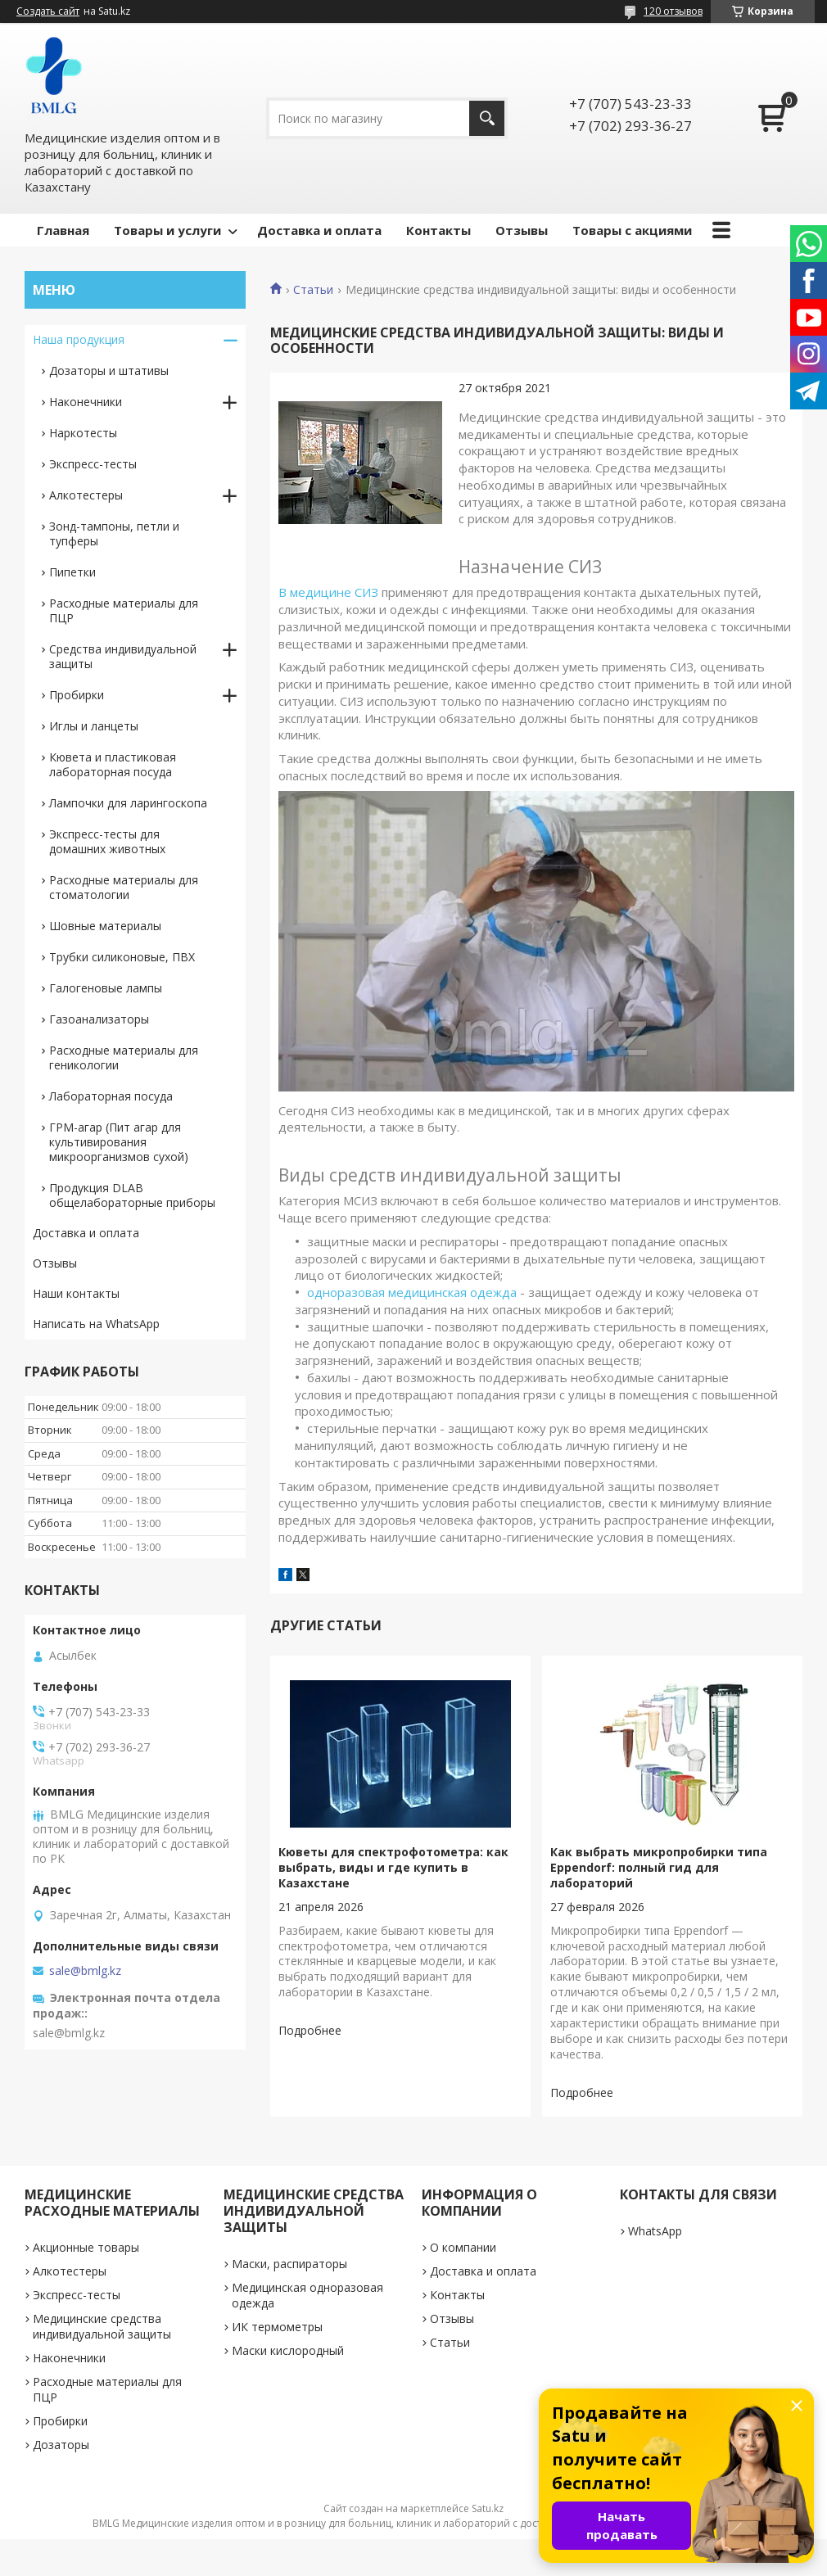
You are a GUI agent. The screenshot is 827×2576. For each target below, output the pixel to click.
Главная (63, 230)
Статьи (313, 289)
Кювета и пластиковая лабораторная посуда (112, 764)
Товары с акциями (632, 230)
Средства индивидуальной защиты (123, 656)
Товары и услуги (167, 230)
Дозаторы (61, 2444)
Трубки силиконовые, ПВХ (122, 957)
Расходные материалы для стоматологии (123, 887)
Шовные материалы (105, 925)
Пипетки (72, 572)
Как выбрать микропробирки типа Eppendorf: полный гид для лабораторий (658, 1867)
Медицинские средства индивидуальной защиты (102, 2326)
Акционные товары (86, 2247)
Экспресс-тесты (93, 464)
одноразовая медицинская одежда (412, 1292)
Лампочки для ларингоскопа (128, 803)
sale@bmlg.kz (85, 1971)
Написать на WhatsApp (96, 1323)
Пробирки (76, 695)
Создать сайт (47, 11)
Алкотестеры (86, 495)
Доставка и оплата (319, 230)
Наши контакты (76, 1293)
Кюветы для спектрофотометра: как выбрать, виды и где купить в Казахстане (393, 1867)
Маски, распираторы (289, 2263)
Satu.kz (488, 2508)
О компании (463, 2247)
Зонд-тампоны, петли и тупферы (114, 533)
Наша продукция (78, 339)
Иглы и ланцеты (93, 726)
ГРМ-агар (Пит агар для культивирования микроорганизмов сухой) (118, 1141)
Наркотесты (83, 433)
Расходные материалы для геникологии (123, 1057)
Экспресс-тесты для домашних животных (107, 841)
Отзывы (521, 230)
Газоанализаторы (99, 1019)
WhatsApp (655, 2231)
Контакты (438, 230)
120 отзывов (673, 11)
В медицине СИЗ (328, 592)
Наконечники (85, 401)
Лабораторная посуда (111, 1096)
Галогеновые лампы (105, 988)
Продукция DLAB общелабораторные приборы (132, 1195)
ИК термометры (277, 2326)
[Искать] (486, 118)
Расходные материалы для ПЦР (123, 610)
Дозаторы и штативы (109, 370)
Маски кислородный (288, 2350)
